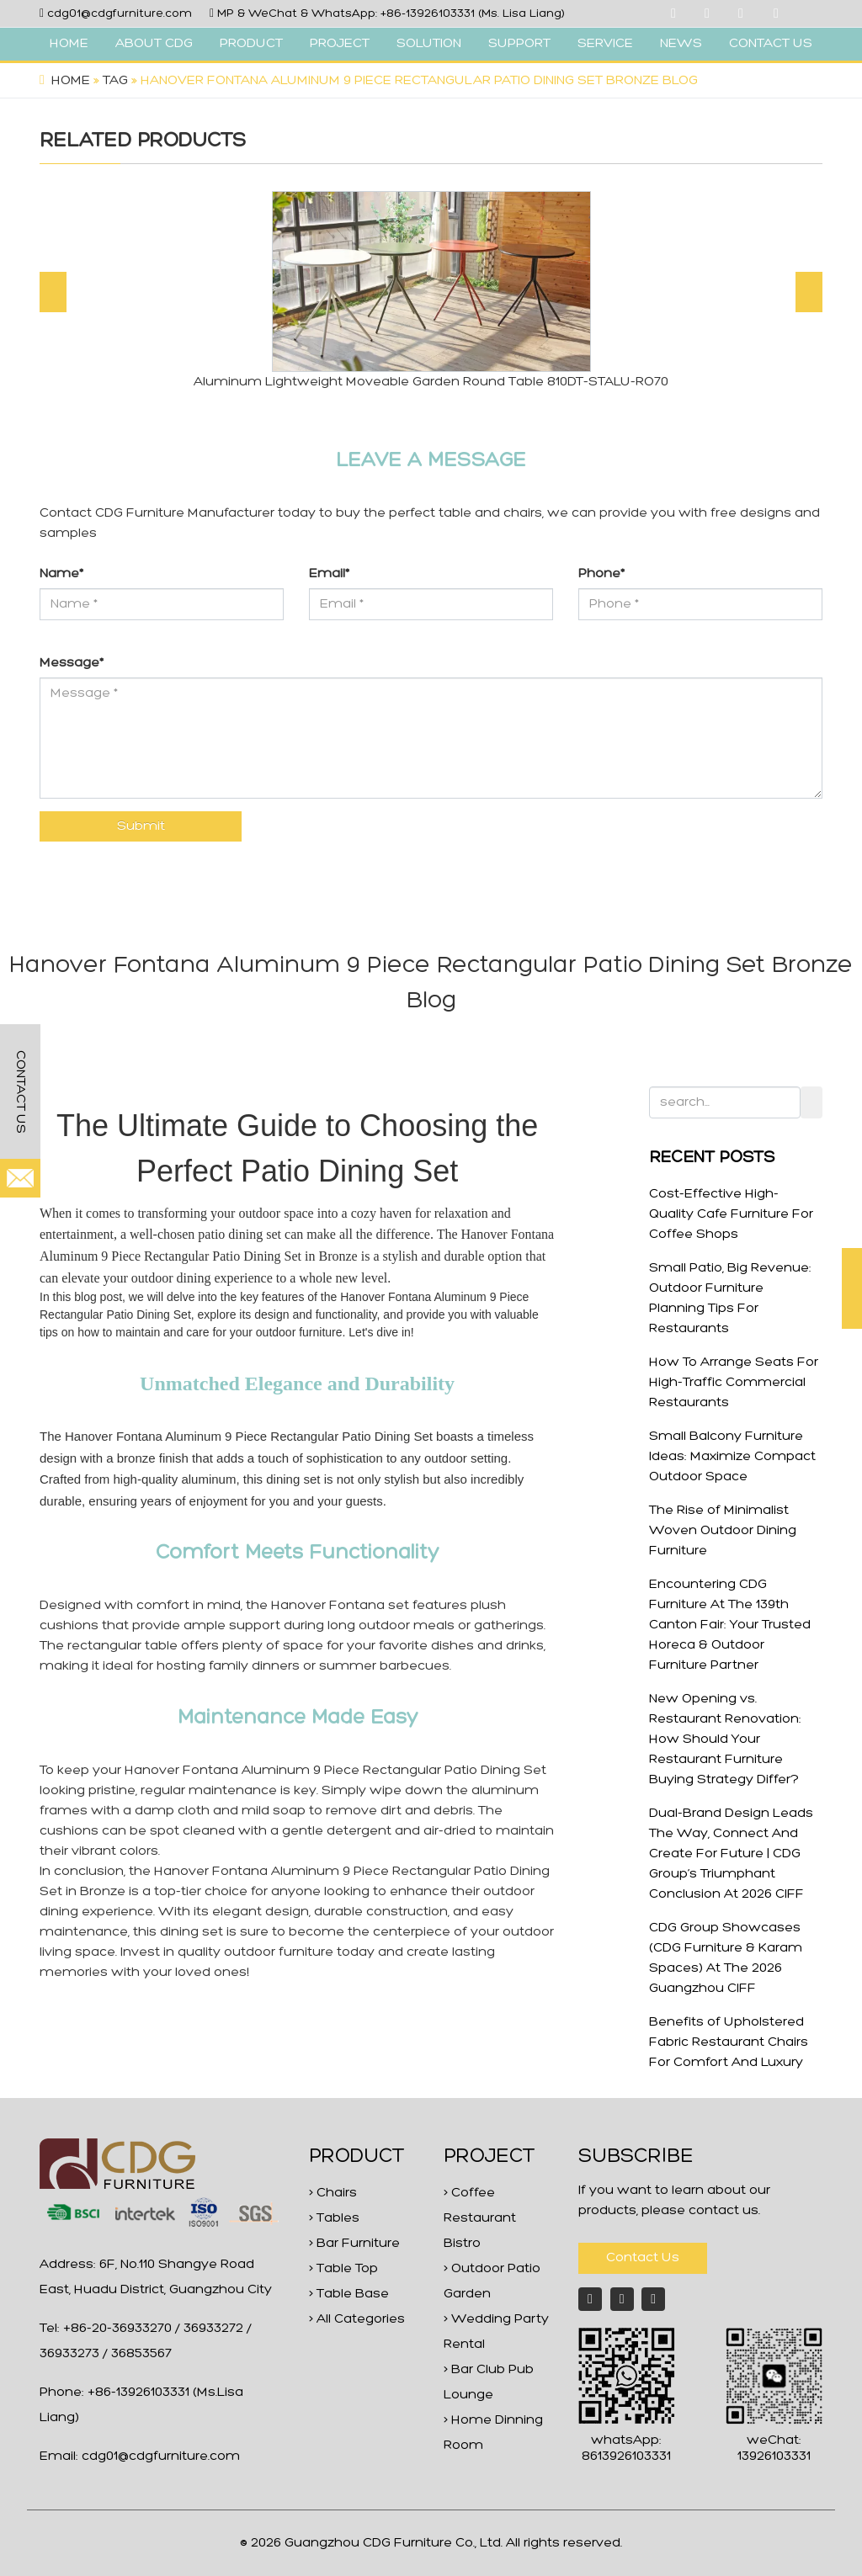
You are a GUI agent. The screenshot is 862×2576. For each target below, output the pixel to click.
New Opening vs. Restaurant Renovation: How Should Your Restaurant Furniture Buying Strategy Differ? (725, 1739)
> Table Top (343, 2269)
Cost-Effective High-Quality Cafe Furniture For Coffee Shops (731, 1214)
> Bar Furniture (354, 2243)
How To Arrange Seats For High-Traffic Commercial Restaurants (733, 1383)
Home (70, 81)
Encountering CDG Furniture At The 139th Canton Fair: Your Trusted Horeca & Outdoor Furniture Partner (730, 1625)
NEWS (681, 43)
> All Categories (357, 2319)
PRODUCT (251, 43)
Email (329, 574)
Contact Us (642, 2258)
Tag (115, 81)
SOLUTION (428, 43)
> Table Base (349, 2294)
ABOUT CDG (154, 43)
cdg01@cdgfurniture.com (119, 14)
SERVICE (605, 43)
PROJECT (340, 43)
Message (72, 663)
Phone (601, 574)
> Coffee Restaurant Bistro (480, 2218)
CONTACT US (770, 43)
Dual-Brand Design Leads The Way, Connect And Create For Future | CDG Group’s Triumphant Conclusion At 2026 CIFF (731, 1854)
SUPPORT (519, 43)
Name (61, 574)
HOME (69, 43)
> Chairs (333, 2193)
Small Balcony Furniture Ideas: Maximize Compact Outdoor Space (732, 1457)
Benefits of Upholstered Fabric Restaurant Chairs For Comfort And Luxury (728, 2042)
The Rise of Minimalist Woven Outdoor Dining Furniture (722, 1531)
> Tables (334, 2218)
